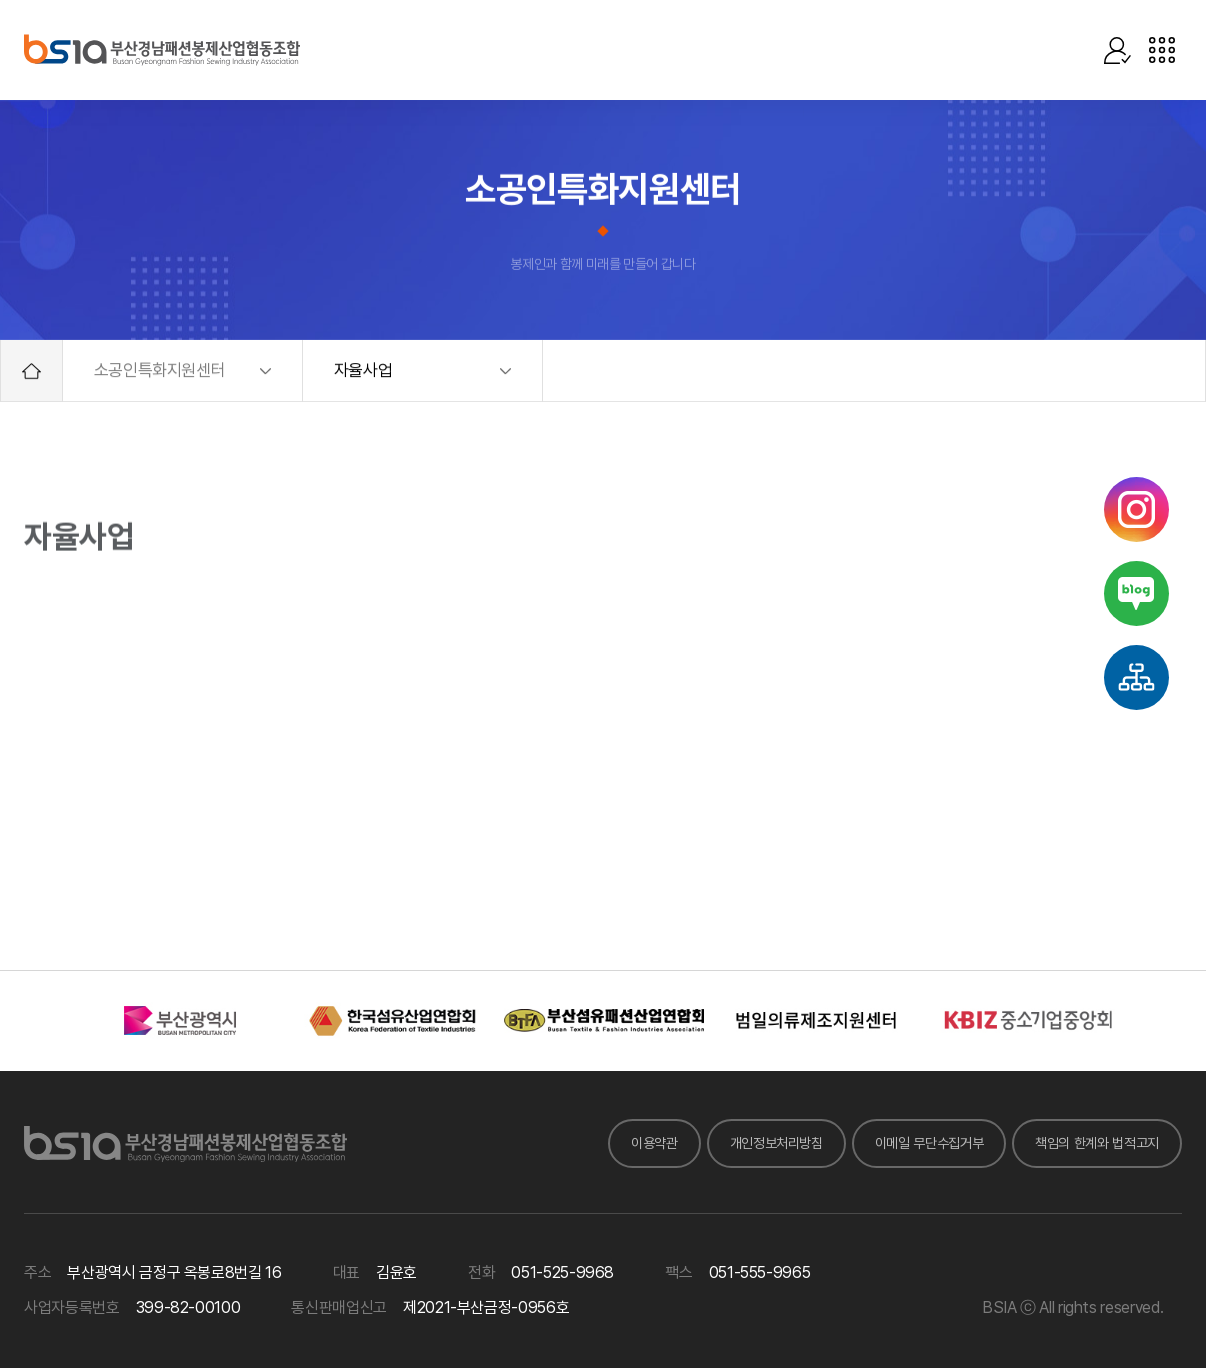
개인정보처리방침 (776, 1143)
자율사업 (363, 371)
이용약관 (654, 1143)
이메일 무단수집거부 (929, 1143)
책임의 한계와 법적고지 (1097, 1143)
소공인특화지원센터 (160, 371)
